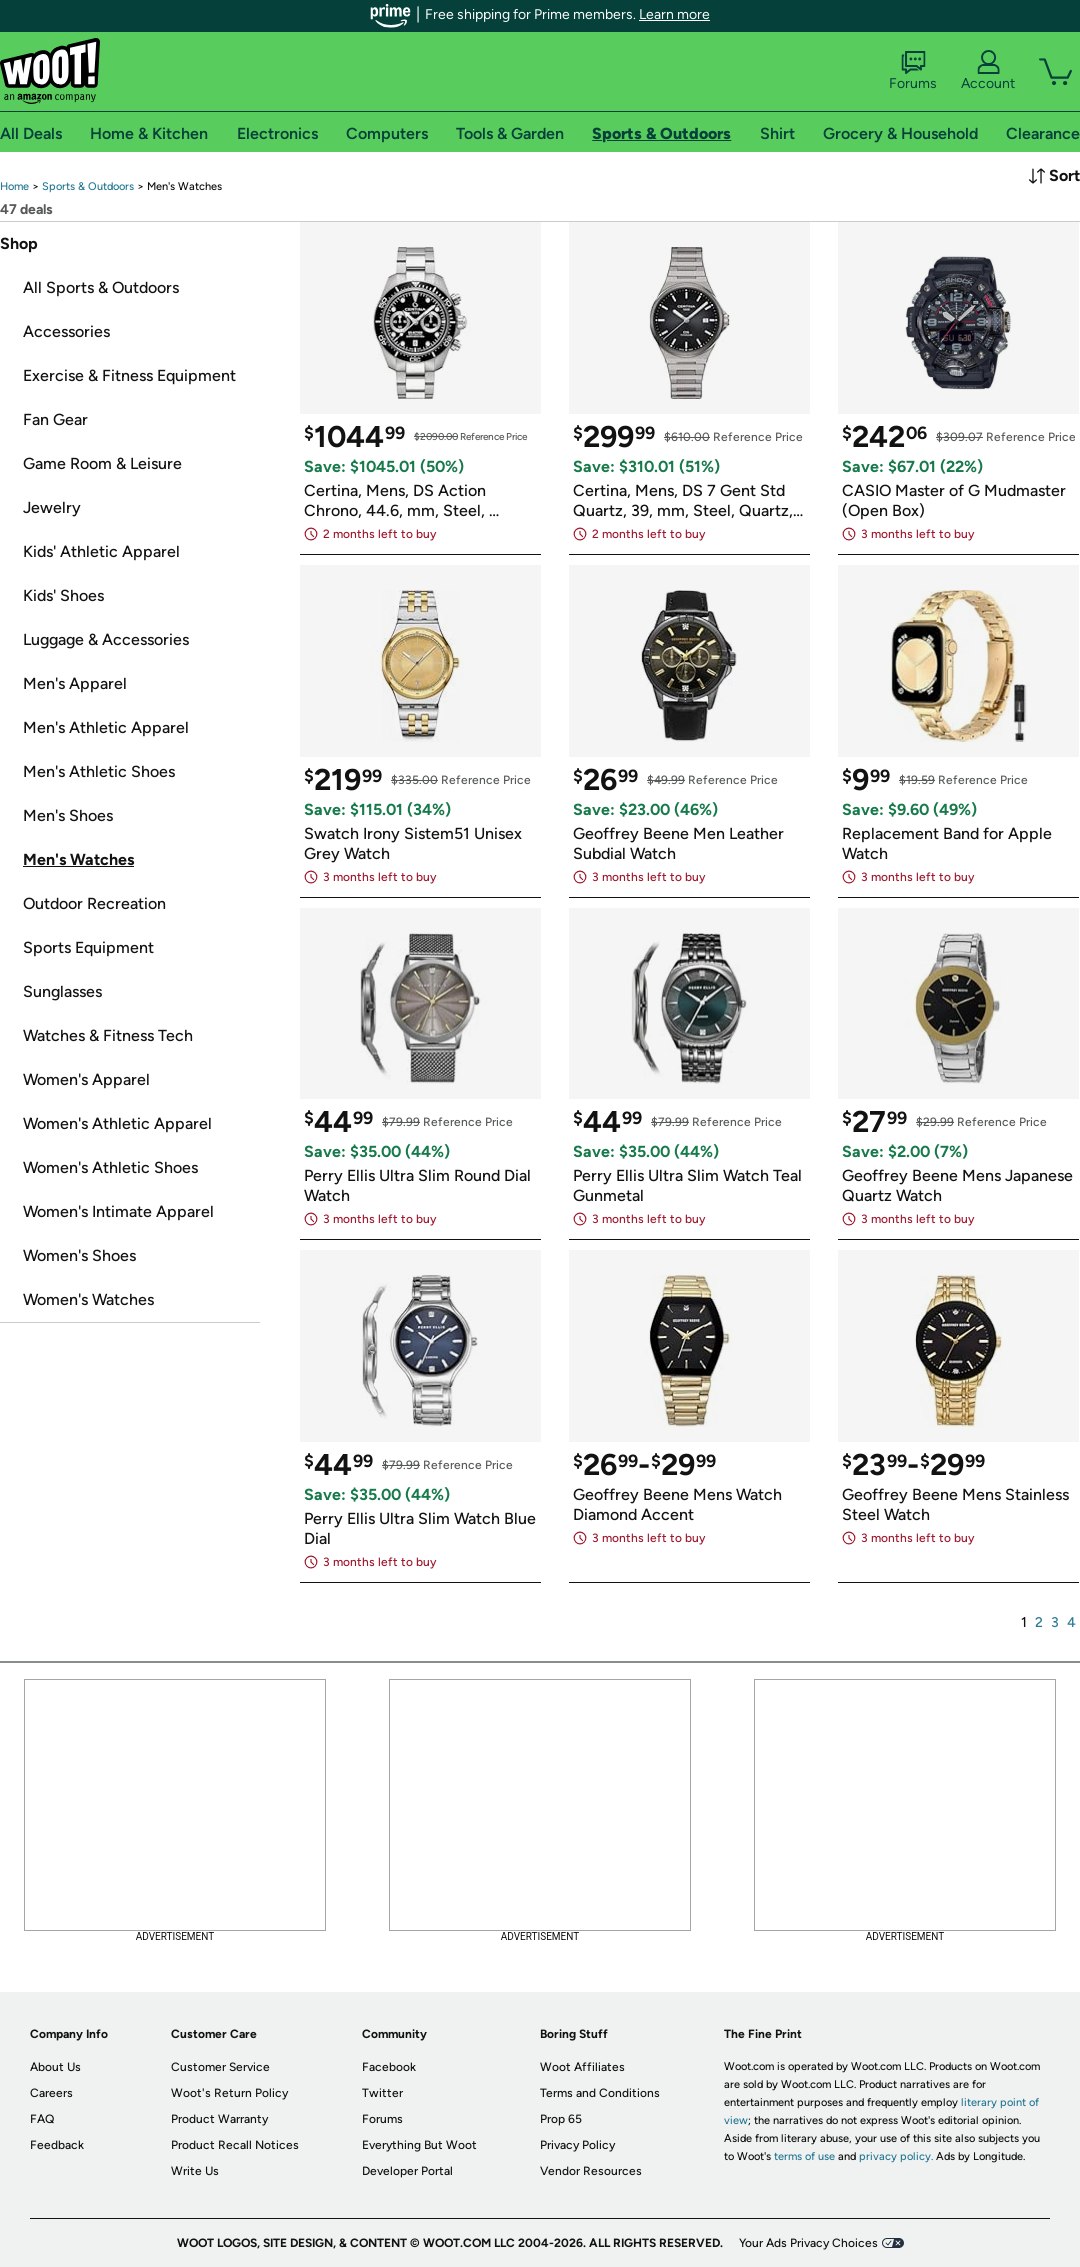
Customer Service (220, 2067)
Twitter (382, 2093)
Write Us (195, 2171)
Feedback (57, 2145)
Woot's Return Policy (229, 2093)
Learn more (674, 14)
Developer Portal (407, 2171)
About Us (55, 2067)
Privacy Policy (577, 2145)
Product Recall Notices (235, 2145)
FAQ (42, 2119)
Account (988, 71)
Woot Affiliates (582, 2067)
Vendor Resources (591, 2171)
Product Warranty (219, 2119)
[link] (14, 186)
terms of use (804, 2156)
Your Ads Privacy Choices (808, 2243)
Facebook (389, 2067)
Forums (913, 71)
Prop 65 (561, 2119)
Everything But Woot (419, 2145)
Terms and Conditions (600, 2093)
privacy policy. (896, 2156)
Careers (51, 2093)
